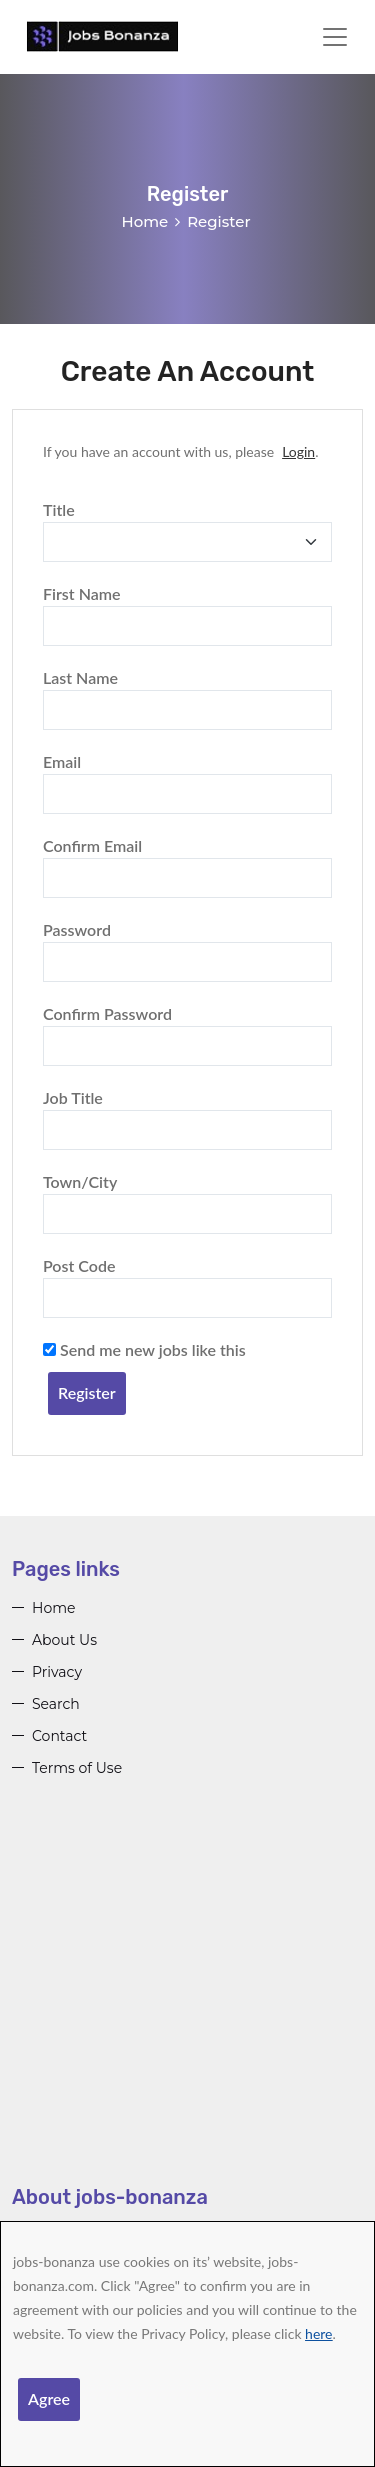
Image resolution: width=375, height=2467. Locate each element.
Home (144, 221)
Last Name (80, 677)
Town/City (80, 1181)
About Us (64, 1640)
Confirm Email (92, 845)
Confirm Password (107, 1013)
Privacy (57, 1672)
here (318, 2333)
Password (77, 929)
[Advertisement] (187, 1996)
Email (62, 761)
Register (87, 1392)
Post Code (79, 1265)
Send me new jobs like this (144, 1349)
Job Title (73, 1097)
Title (59, 509)
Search (56, 1704)
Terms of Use (77, 1768)
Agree (49, 2398)
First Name (82, 593)
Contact (59, 1736)
